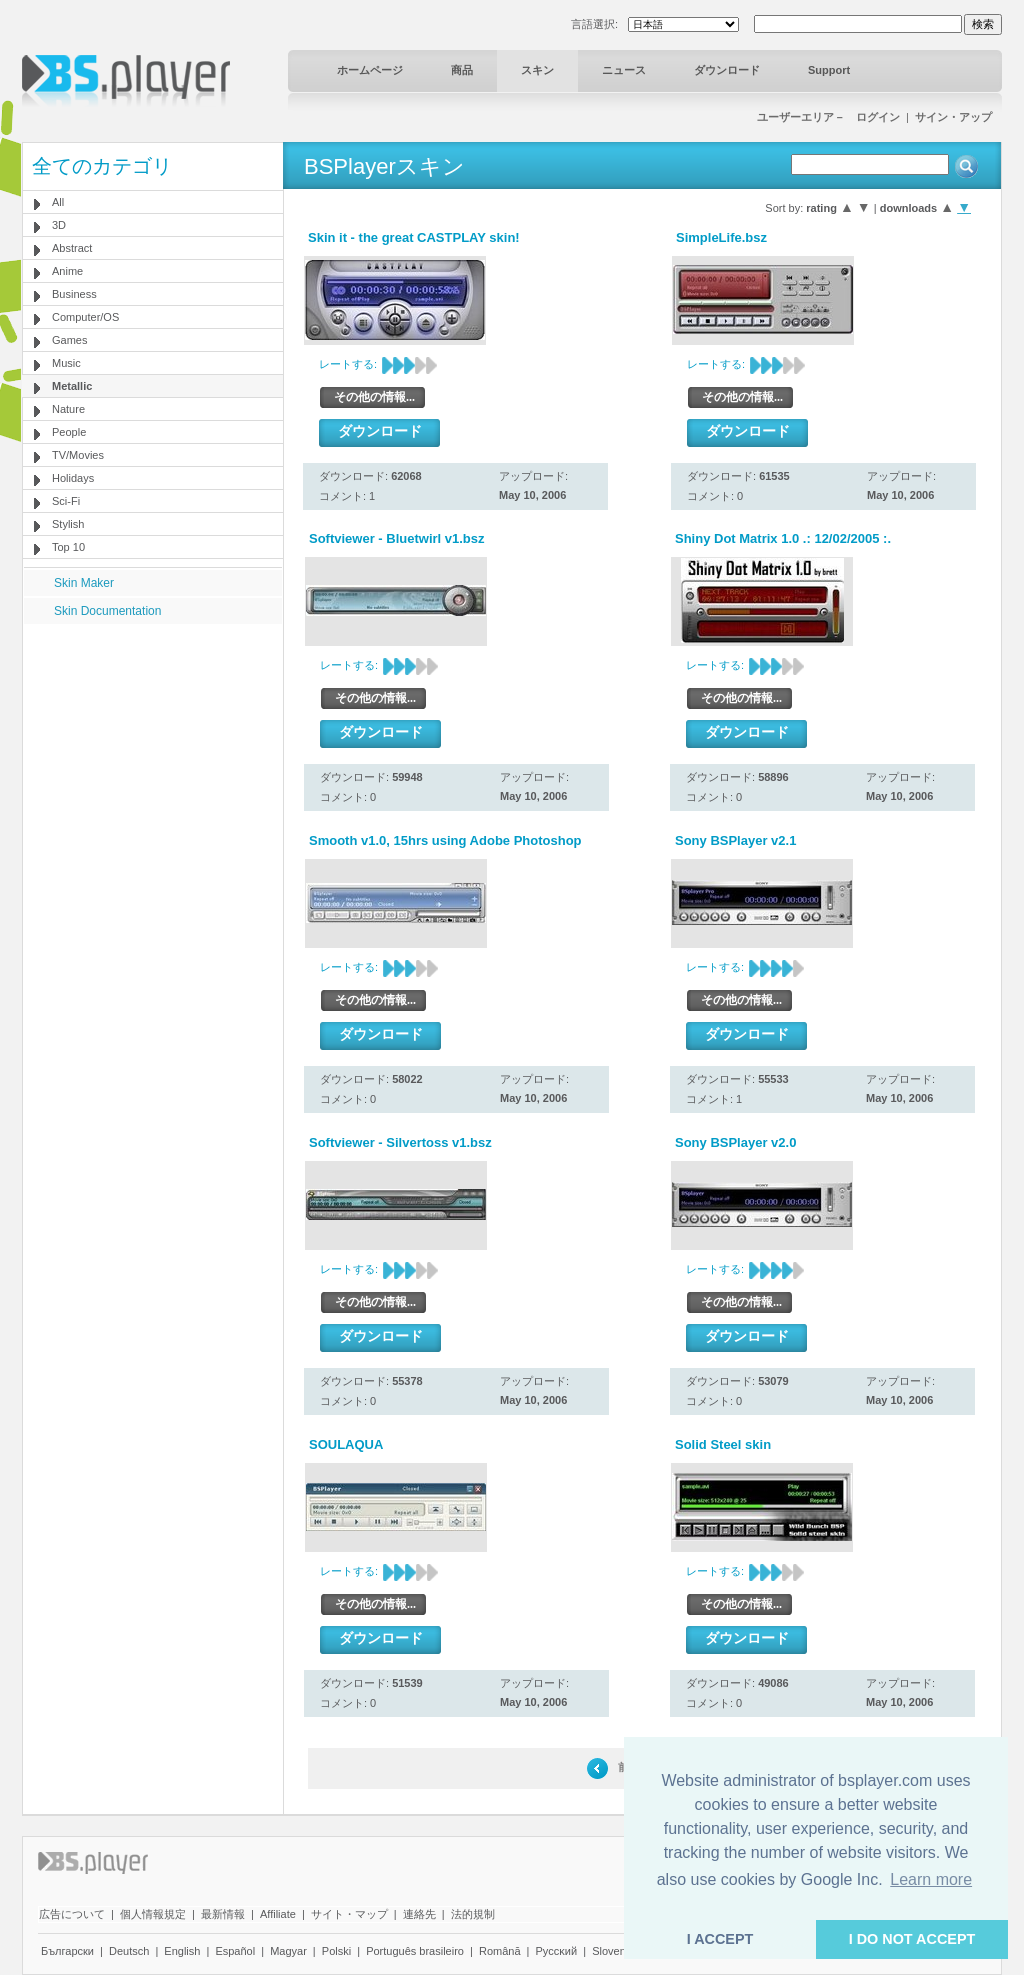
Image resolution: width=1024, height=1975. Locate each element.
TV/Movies (78, 455)
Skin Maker (84, 583)
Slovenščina (621, 1951)
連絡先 (419, 1914)
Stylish (68, 524)
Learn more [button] (931, 1879)
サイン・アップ (953, 117)
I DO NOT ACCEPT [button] (912, 1939)
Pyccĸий (557, 1951)
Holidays (73, 478)
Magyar (288, 1951)
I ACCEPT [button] (720, 1939)
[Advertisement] (153, 749)
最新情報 (223, 1914)
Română (500, 1951)
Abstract (72, 248)
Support (829, 70)
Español (235, 1951)
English (182, 1951)
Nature (68, 409)
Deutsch (129, 1951)
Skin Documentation (107, 611)
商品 (462, 70)
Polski (336, 1951)
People (69, 432)
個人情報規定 (153, 1914)
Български (67, 1951)
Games (69, 340)
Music (66, 363)
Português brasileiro (415, 1951)
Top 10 (68, 547)
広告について (72, 1914)
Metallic (72, 386)
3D (59, 225)
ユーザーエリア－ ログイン (828, 117)
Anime (67, 271)
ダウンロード (727, 70)
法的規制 (473, 1914)
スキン (537, 70)
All (58, 202)
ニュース (624, 70)
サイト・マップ (349, 1914)
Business (74, 294)
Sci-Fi (66, 501)
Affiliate (278, 1914)
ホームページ (370, 70)
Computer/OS (85, 317)
